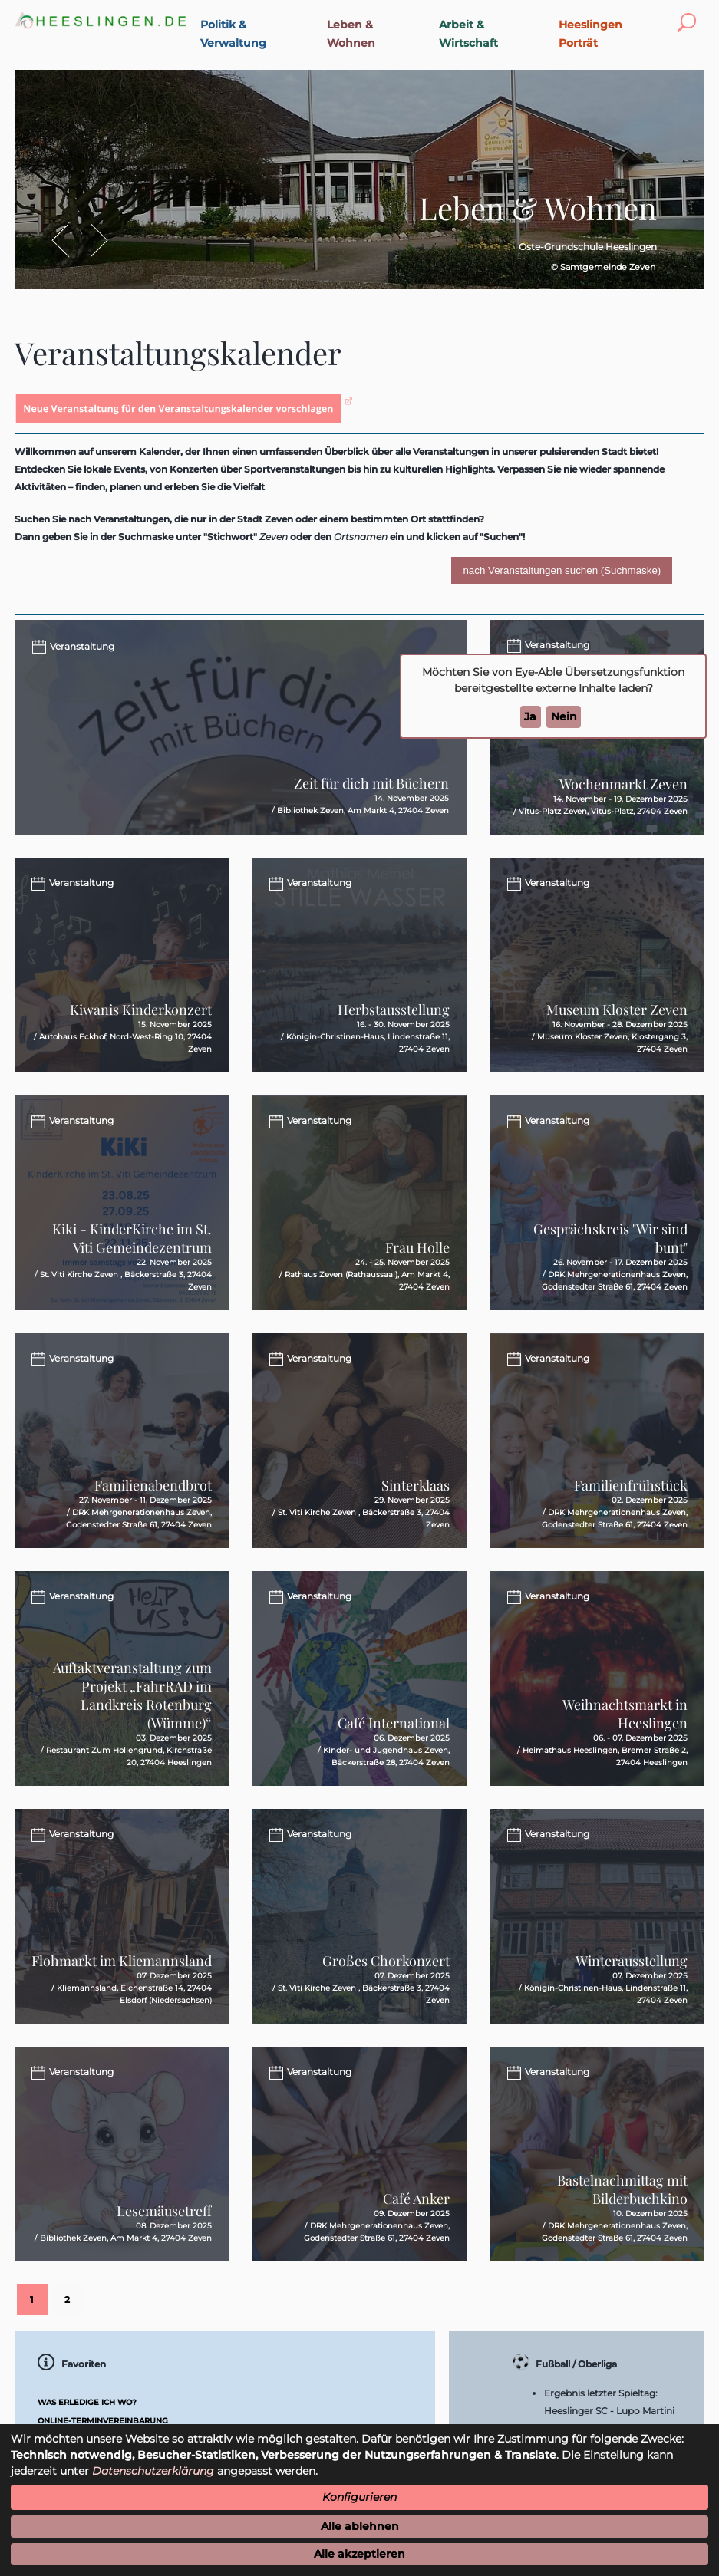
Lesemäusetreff (164, 2211)
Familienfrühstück (631, 1485)
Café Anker (416, 2198)
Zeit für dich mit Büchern (371, 783)
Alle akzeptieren (359, 2554)
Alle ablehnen (360, 2526)
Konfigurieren (359, 2497)
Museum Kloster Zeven (617, 1009)
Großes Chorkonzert (386, 1961)
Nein (564, 716)
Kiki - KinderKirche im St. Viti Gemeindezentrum (132, 1238)
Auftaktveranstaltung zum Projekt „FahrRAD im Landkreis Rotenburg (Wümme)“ (132, 1695)
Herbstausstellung (394, 1009)
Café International (394, 1723)
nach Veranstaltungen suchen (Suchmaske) (562, 570)
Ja (530, 716)
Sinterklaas (415, 1485)
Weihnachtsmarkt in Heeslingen (625, 1713)
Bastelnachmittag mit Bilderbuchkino (622, 2189)
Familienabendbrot (153, 1485)
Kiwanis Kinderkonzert (141, 1009)
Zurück (67, 240)
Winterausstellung (632, 1961)
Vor (90, 240)
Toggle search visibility (689, 13)
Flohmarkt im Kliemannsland (121, 1961)
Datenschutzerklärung (153, 2471)
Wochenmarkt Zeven (623, 784)
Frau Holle (417, 1247)
